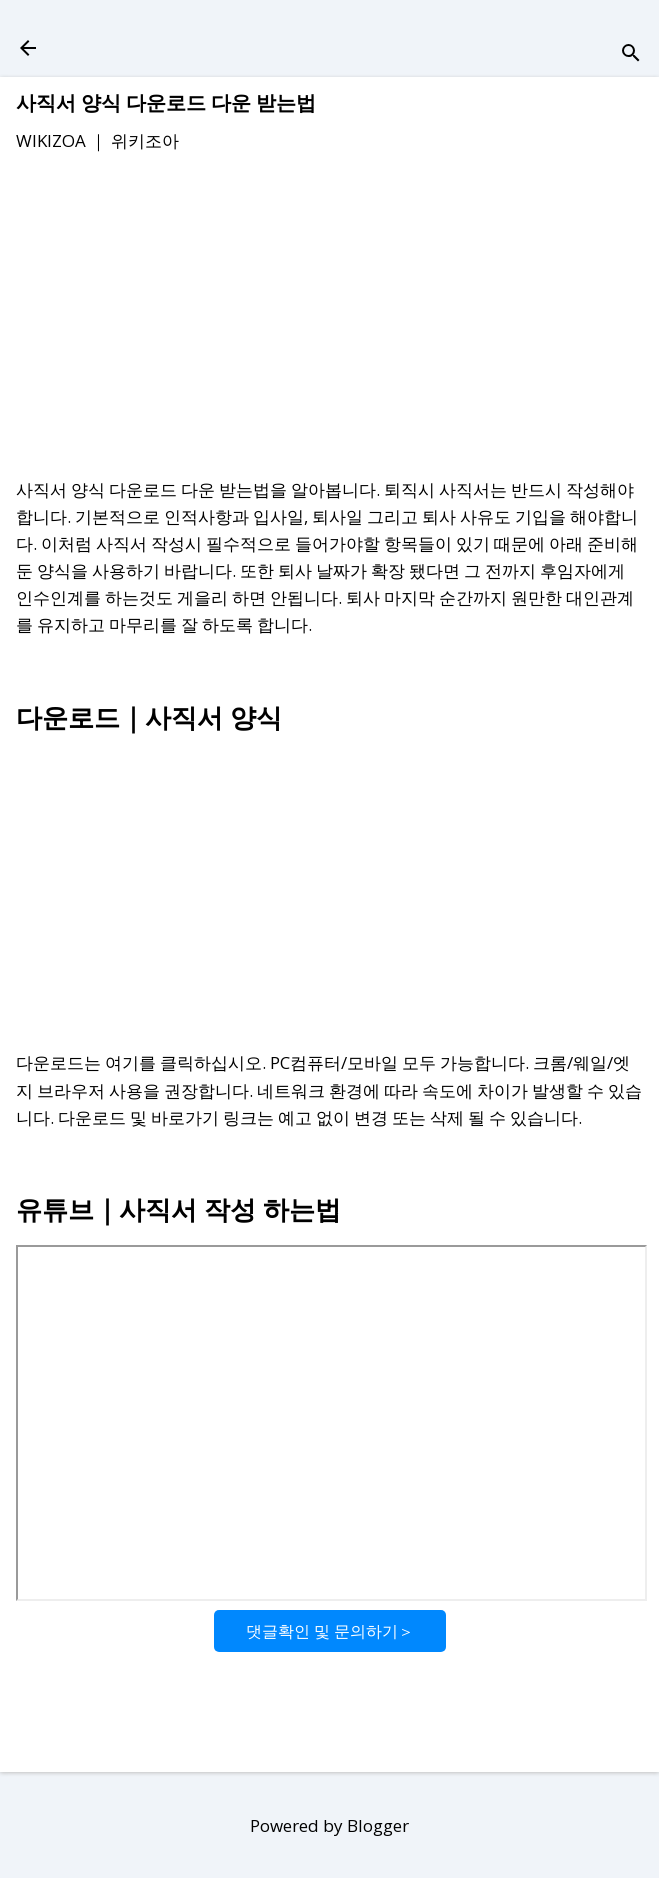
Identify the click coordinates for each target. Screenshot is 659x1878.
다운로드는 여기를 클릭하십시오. (141, 1062)
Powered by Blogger (329, 1825)
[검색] (631, 54)
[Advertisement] (329, 319)
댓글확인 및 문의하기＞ (330, 1631)
